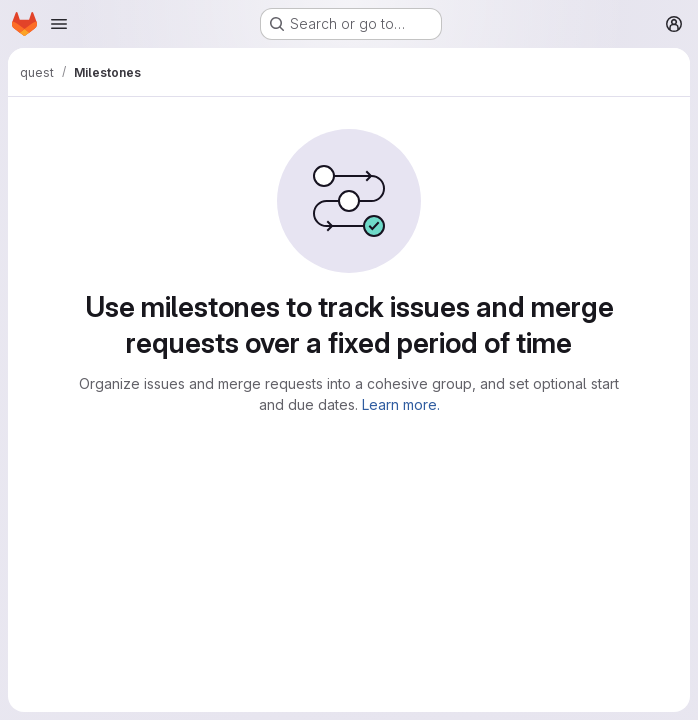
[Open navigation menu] (59, 24)
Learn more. (401, 404)
